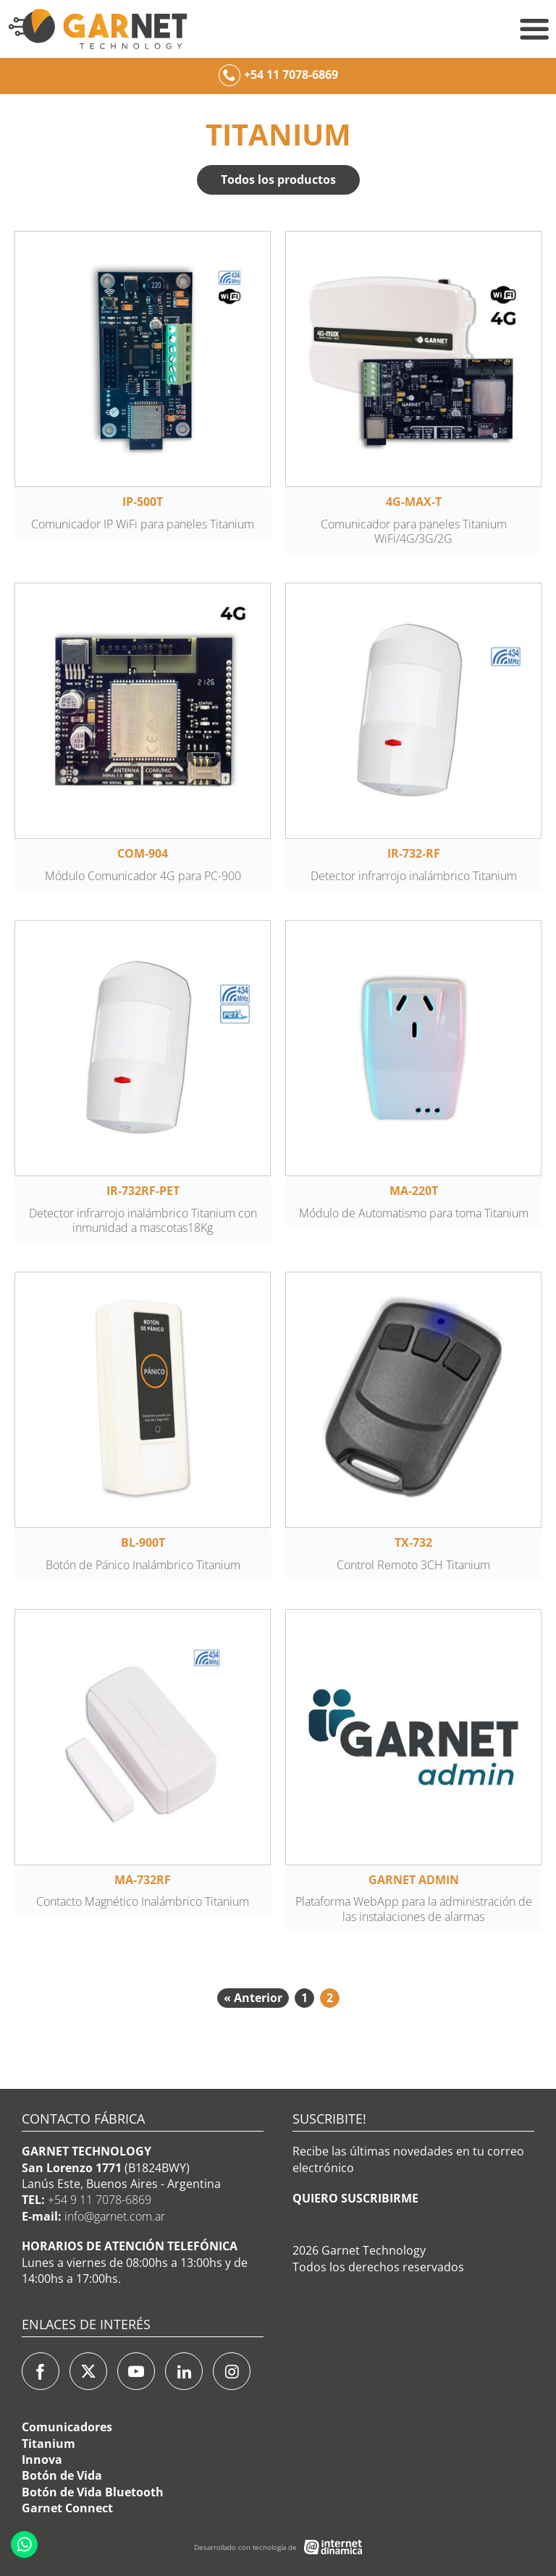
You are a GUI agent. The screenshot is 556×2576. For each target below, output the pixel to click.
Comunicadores (67, 2427)
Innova (42, 2459)
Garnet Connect (67, 2508)
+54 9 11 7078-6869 (99, 2200)
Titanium (48, 2444)
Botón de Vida (62, 2475)
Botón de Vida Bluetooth (93, 2492)
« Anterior (253, 1998)
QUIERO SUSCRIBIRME (355, 2198)
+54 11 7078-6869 (291, 75)
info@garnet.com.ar (114, 2216)
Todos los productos (278, 179)
